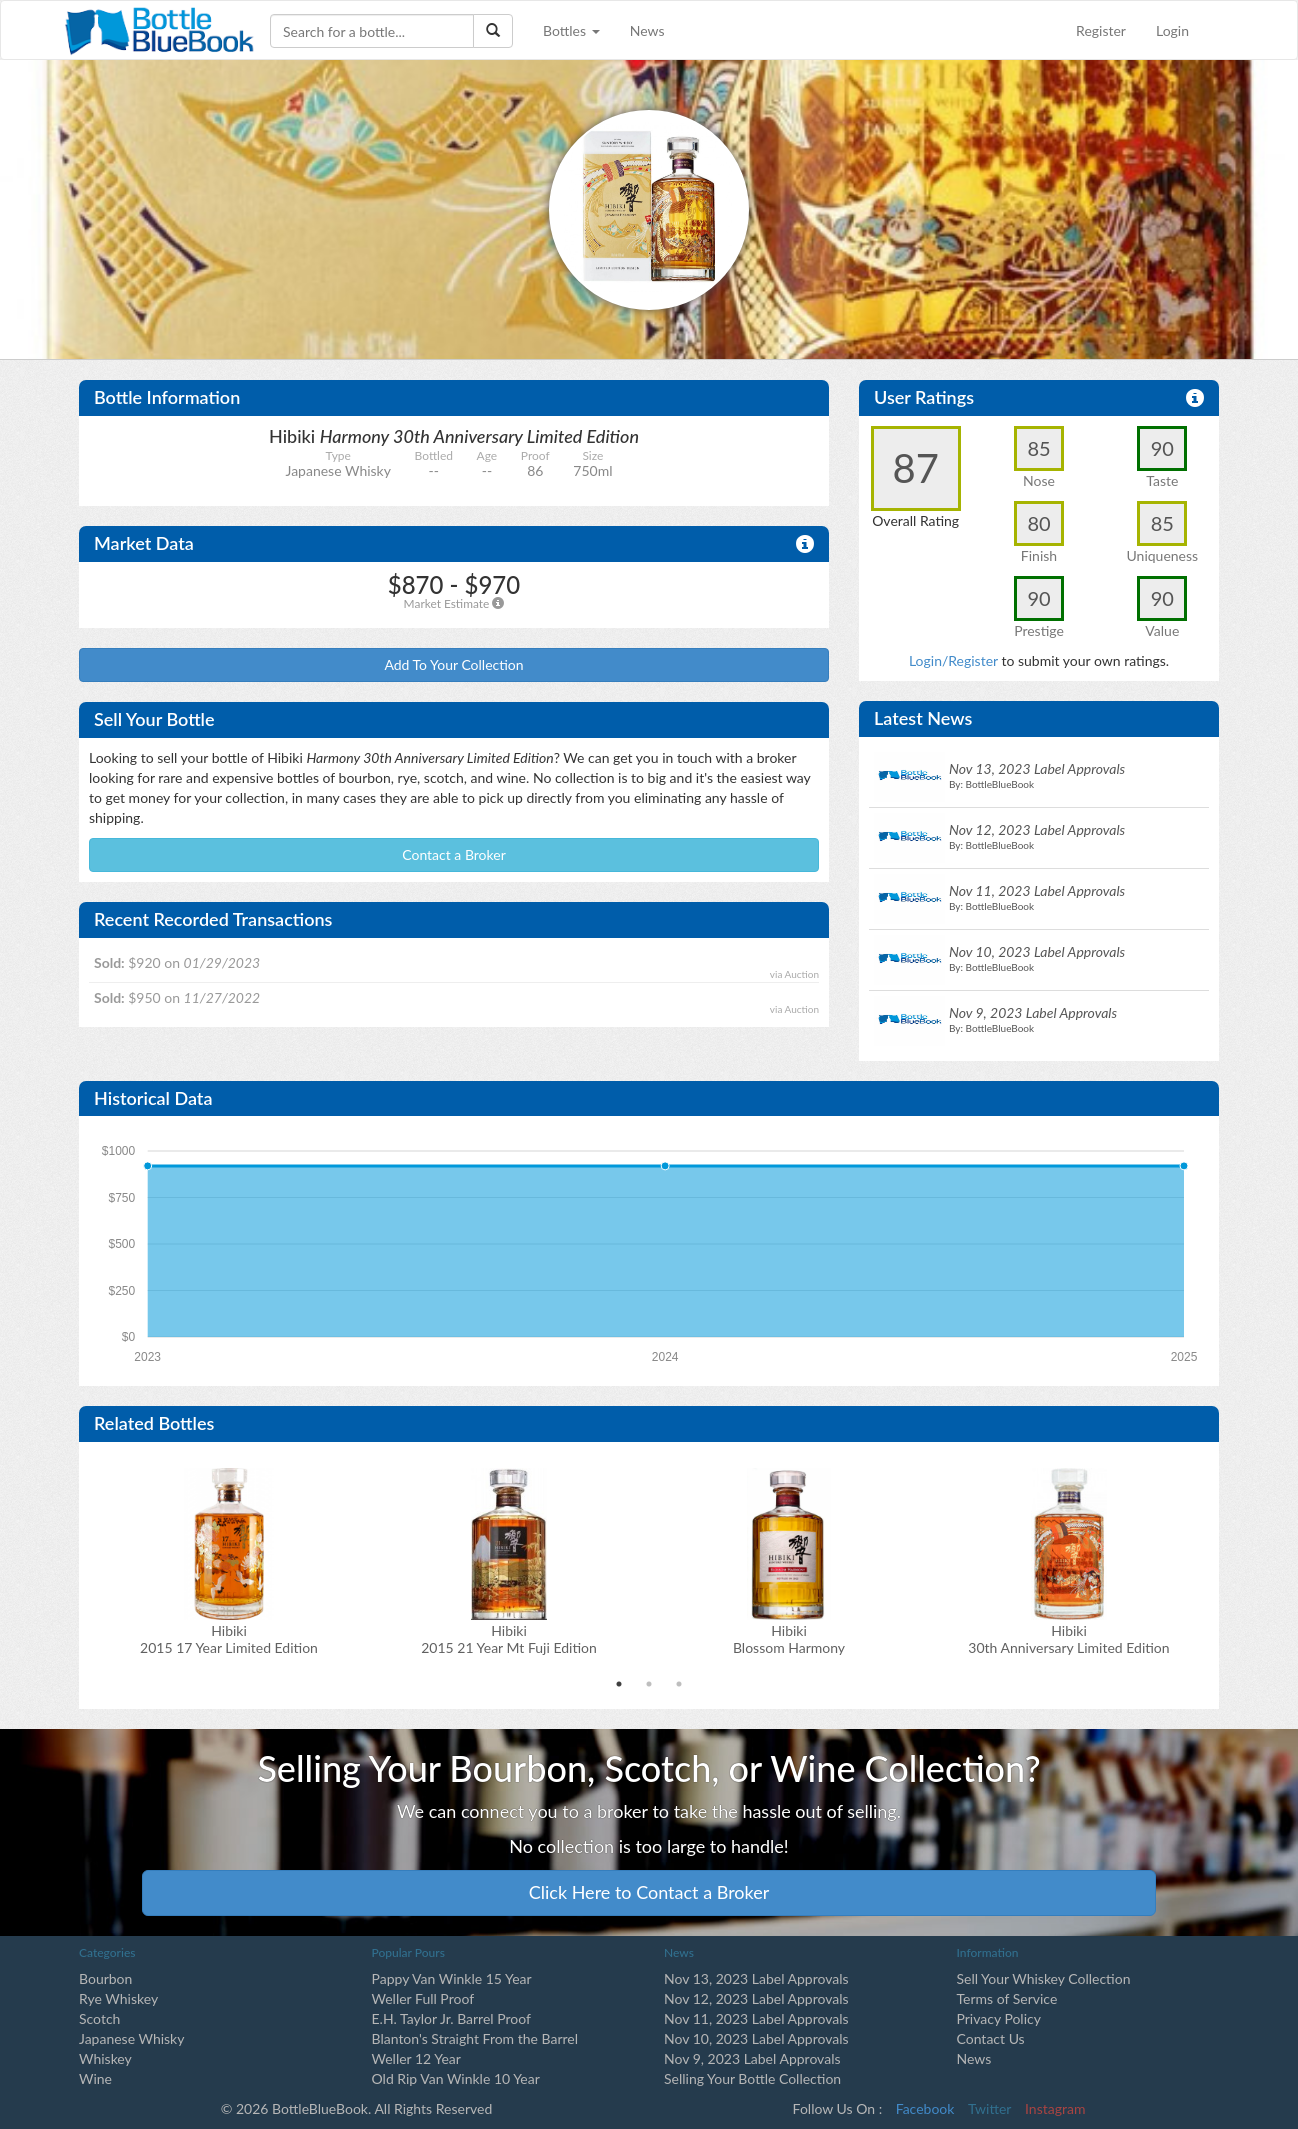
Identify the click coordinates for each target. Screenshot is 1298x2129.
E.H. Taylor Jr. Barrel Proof (451, 2018)
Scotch (99, 2018)
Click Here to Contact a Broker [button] (649, 1892)
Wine (95, 2078)
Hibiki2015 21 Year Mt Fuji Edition (509, 1639)
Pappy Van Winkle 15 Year (452, 1978)
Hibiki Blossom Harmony (789, 1639)
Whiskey (105, 2058)
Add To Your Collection (453, 664)
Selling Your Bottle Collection (752, 2078)
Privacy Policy (999, 2018)
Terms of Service (1007, 1998)
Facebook (925, 2108)
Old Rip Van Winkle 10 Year (456, 2078)
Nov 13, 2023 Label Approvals (756, 1978)
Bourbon (105, 1978)
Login (1172, 30)
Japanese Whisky (131, 2038)
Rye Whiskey (118, 1998)
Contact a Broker (454, 854)
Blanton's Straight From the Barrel (475, 2038)
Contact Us (991, 2038)
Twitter (989, 2108)
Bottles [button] (571, 30)
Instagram (1055, 2108)
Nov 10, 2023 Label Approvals (756, 2038)
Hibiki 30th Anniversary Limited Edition (1068, 1639)
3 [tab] (679, 1684)
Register (1101, 30)
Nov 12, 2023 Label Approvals (756, 1998)
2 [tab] (649, 1684)
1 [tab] (619, 1684)
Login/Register (953, 660)
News (647, 30)
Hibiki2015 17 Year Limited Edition (229, 1639)
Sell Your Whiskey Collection (1044, 1978)
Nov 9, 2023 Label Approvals (752, 2058)
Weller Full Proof (423, 1998)
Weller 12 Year (416, 2058)
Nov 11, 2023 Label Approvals (756, 2018)
